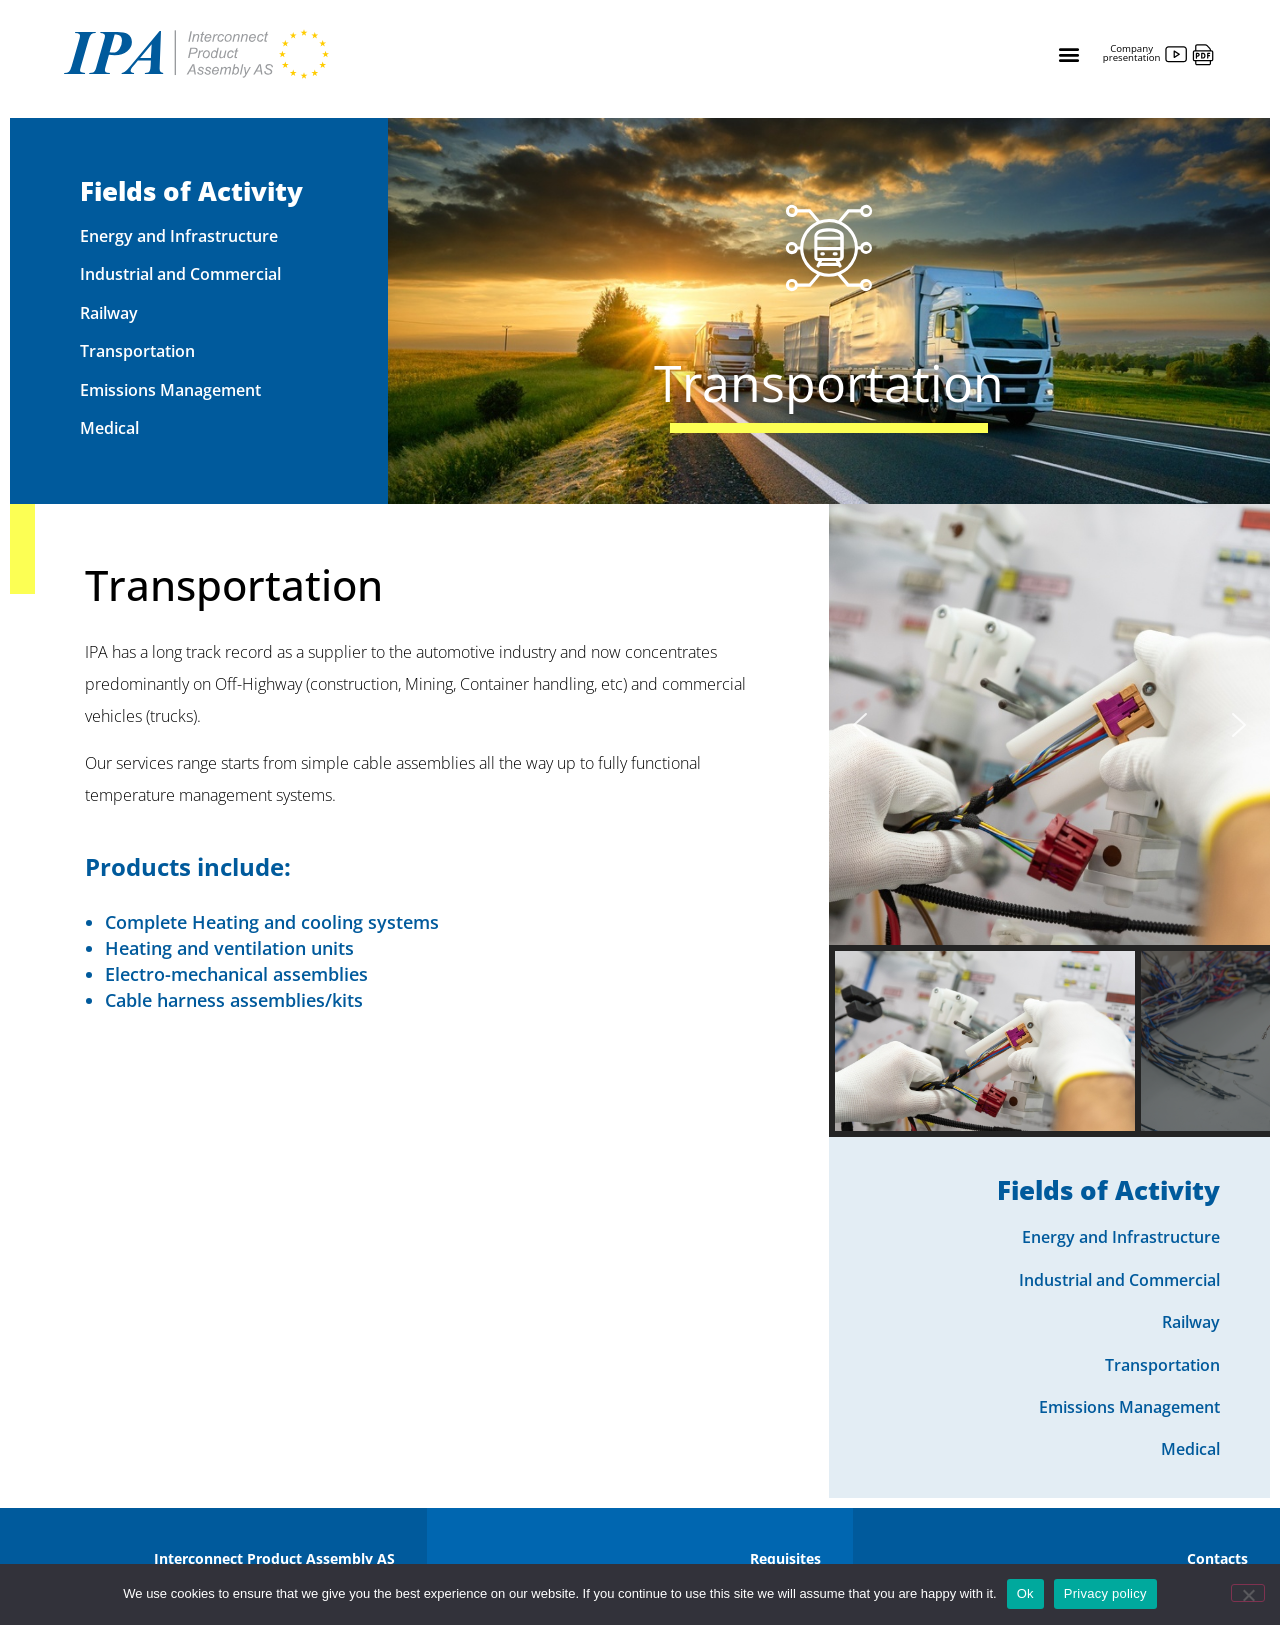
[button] (1068, 54)
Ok (1025, 1593)
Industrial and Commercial (180, 274)
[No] (1248, 1593)
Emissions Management (170, 390)
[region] (1049, 820)
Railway (109, 313)
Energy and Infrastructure (179, 236)
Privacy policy (1105, 1593)
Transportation (137, 351)
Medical (109, 428)
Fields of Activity (191, 191)
